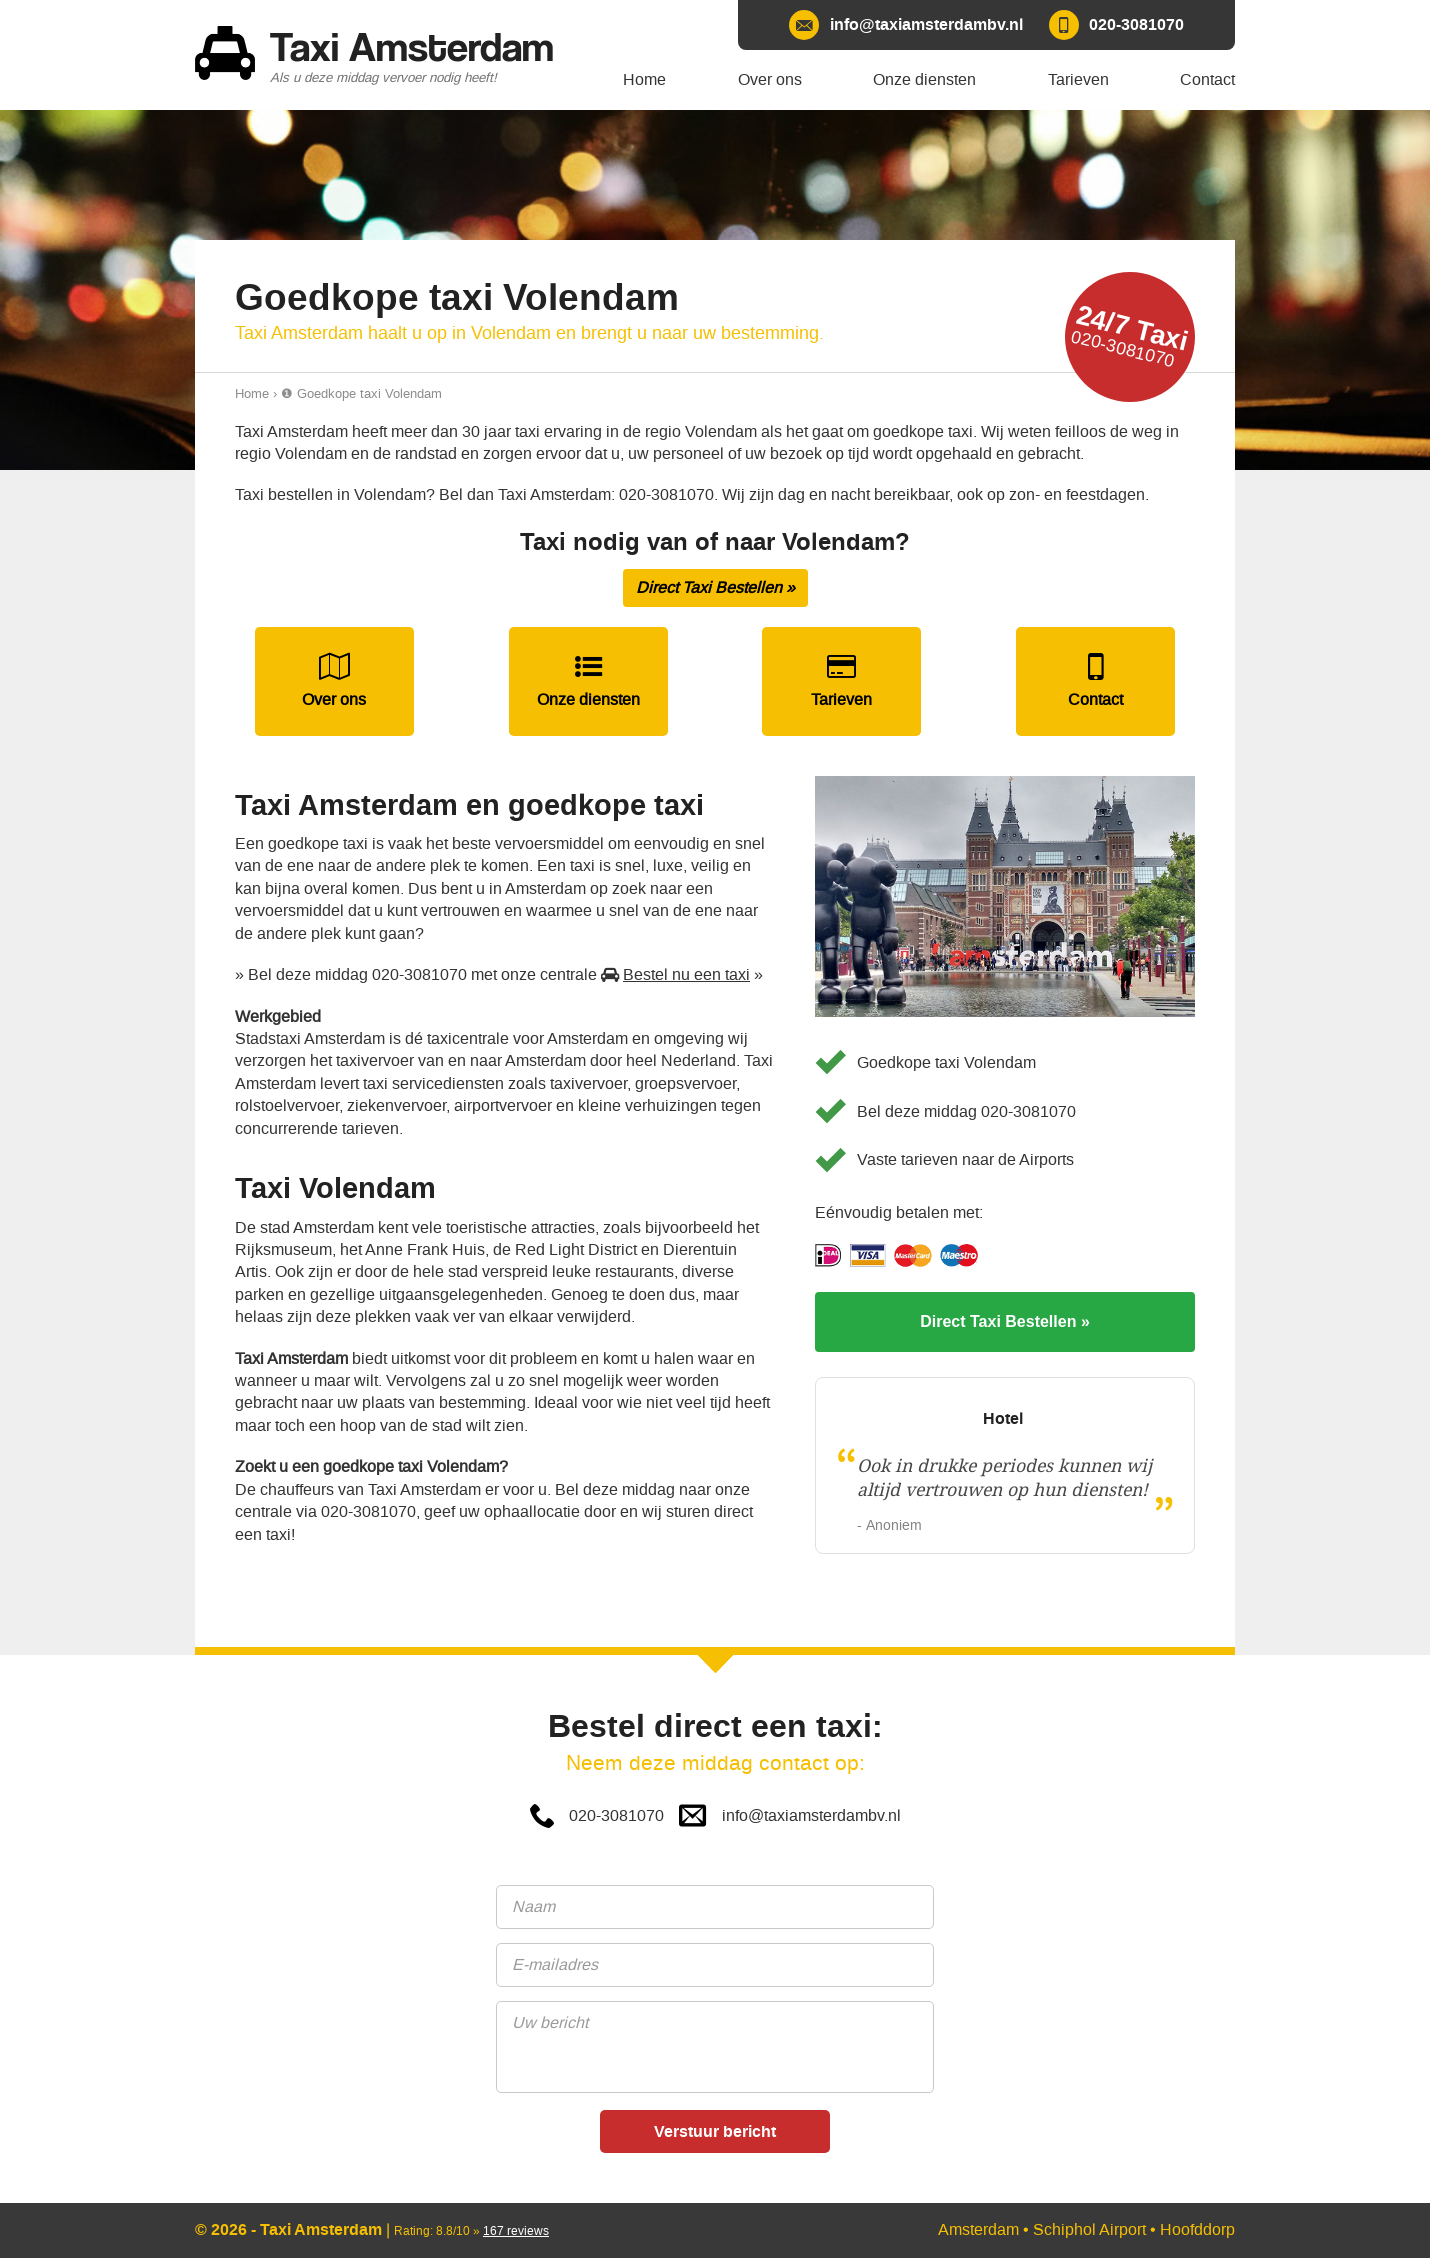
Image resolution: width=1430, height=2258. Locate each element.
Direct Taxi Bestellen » (715, 587)
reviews (516, 2231)
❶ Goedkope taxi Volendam (361, 393)
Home (252, 393)
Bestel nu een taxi (686, 974)
